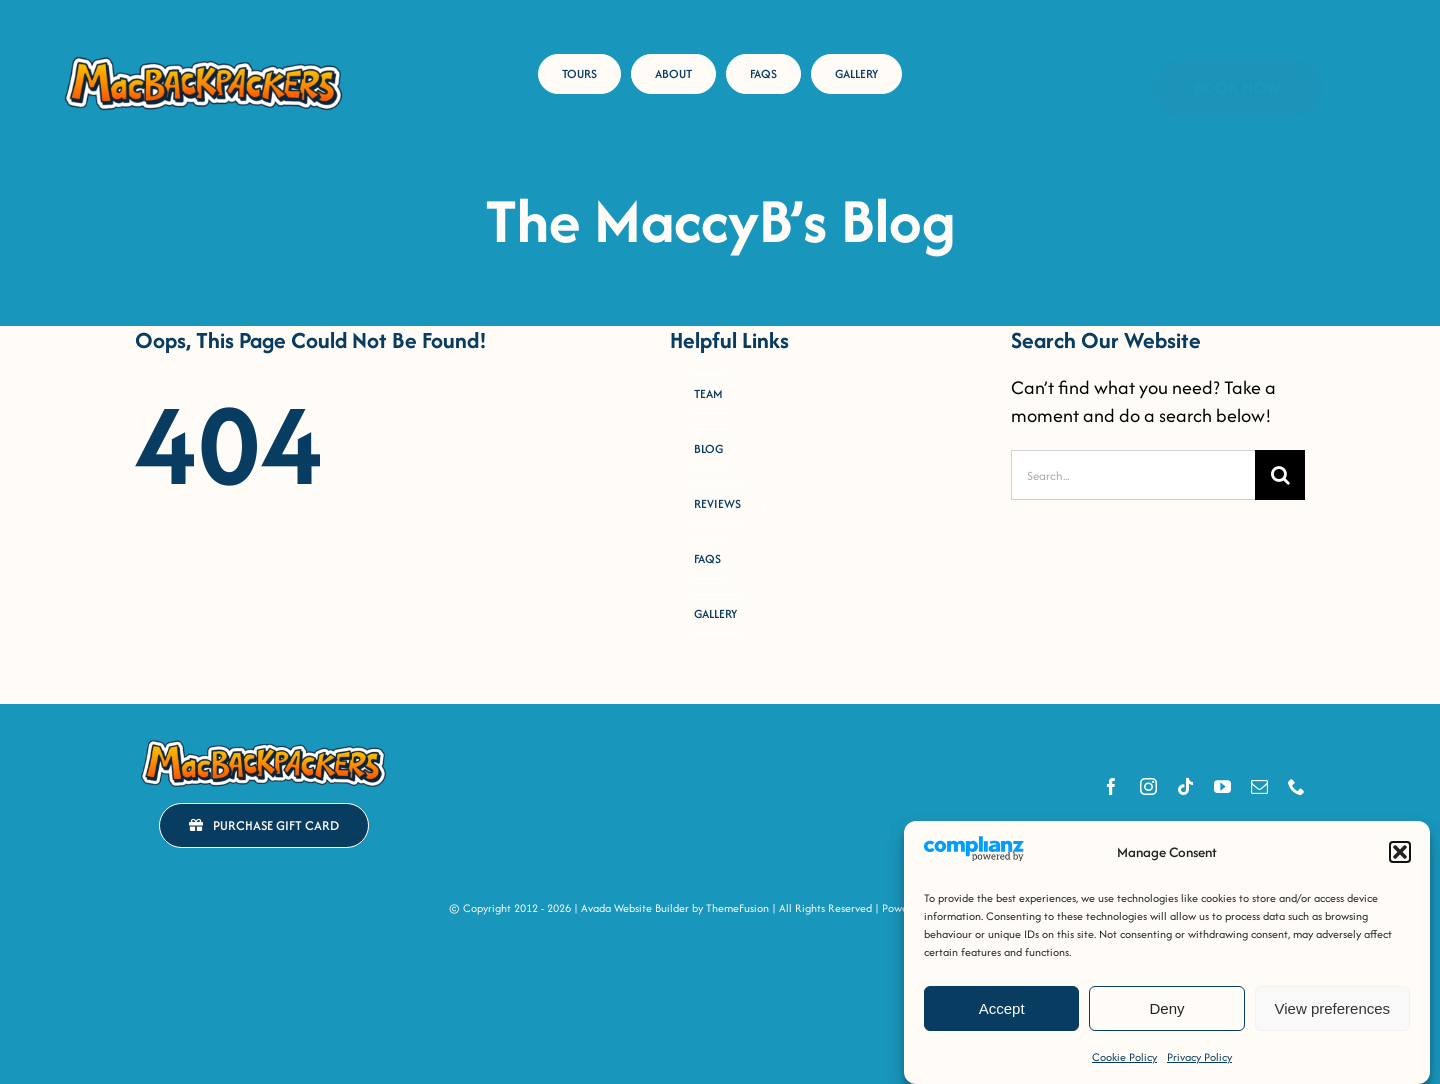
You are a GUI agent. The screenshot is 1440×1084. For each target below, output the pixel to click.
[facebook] (1111, 786)
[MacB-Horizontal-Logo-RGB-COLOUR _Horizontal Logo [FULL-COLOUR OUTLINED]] (204, 59)
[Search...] (1133, 475)
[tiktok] (1185, 786)
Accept (1002, 1008)
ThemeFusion (737, 908)
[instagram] (1148, 786)
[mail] (1259, 786)
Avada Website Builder (635, 908)
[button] (1400, 852)
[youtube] (1222, 786)
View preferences (1333, 1008)
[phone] (1296, 786)
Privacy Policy (1199, 1057)
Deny (1166, 1008)
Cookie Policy (1124, 1057)
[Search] (1280, 475)
